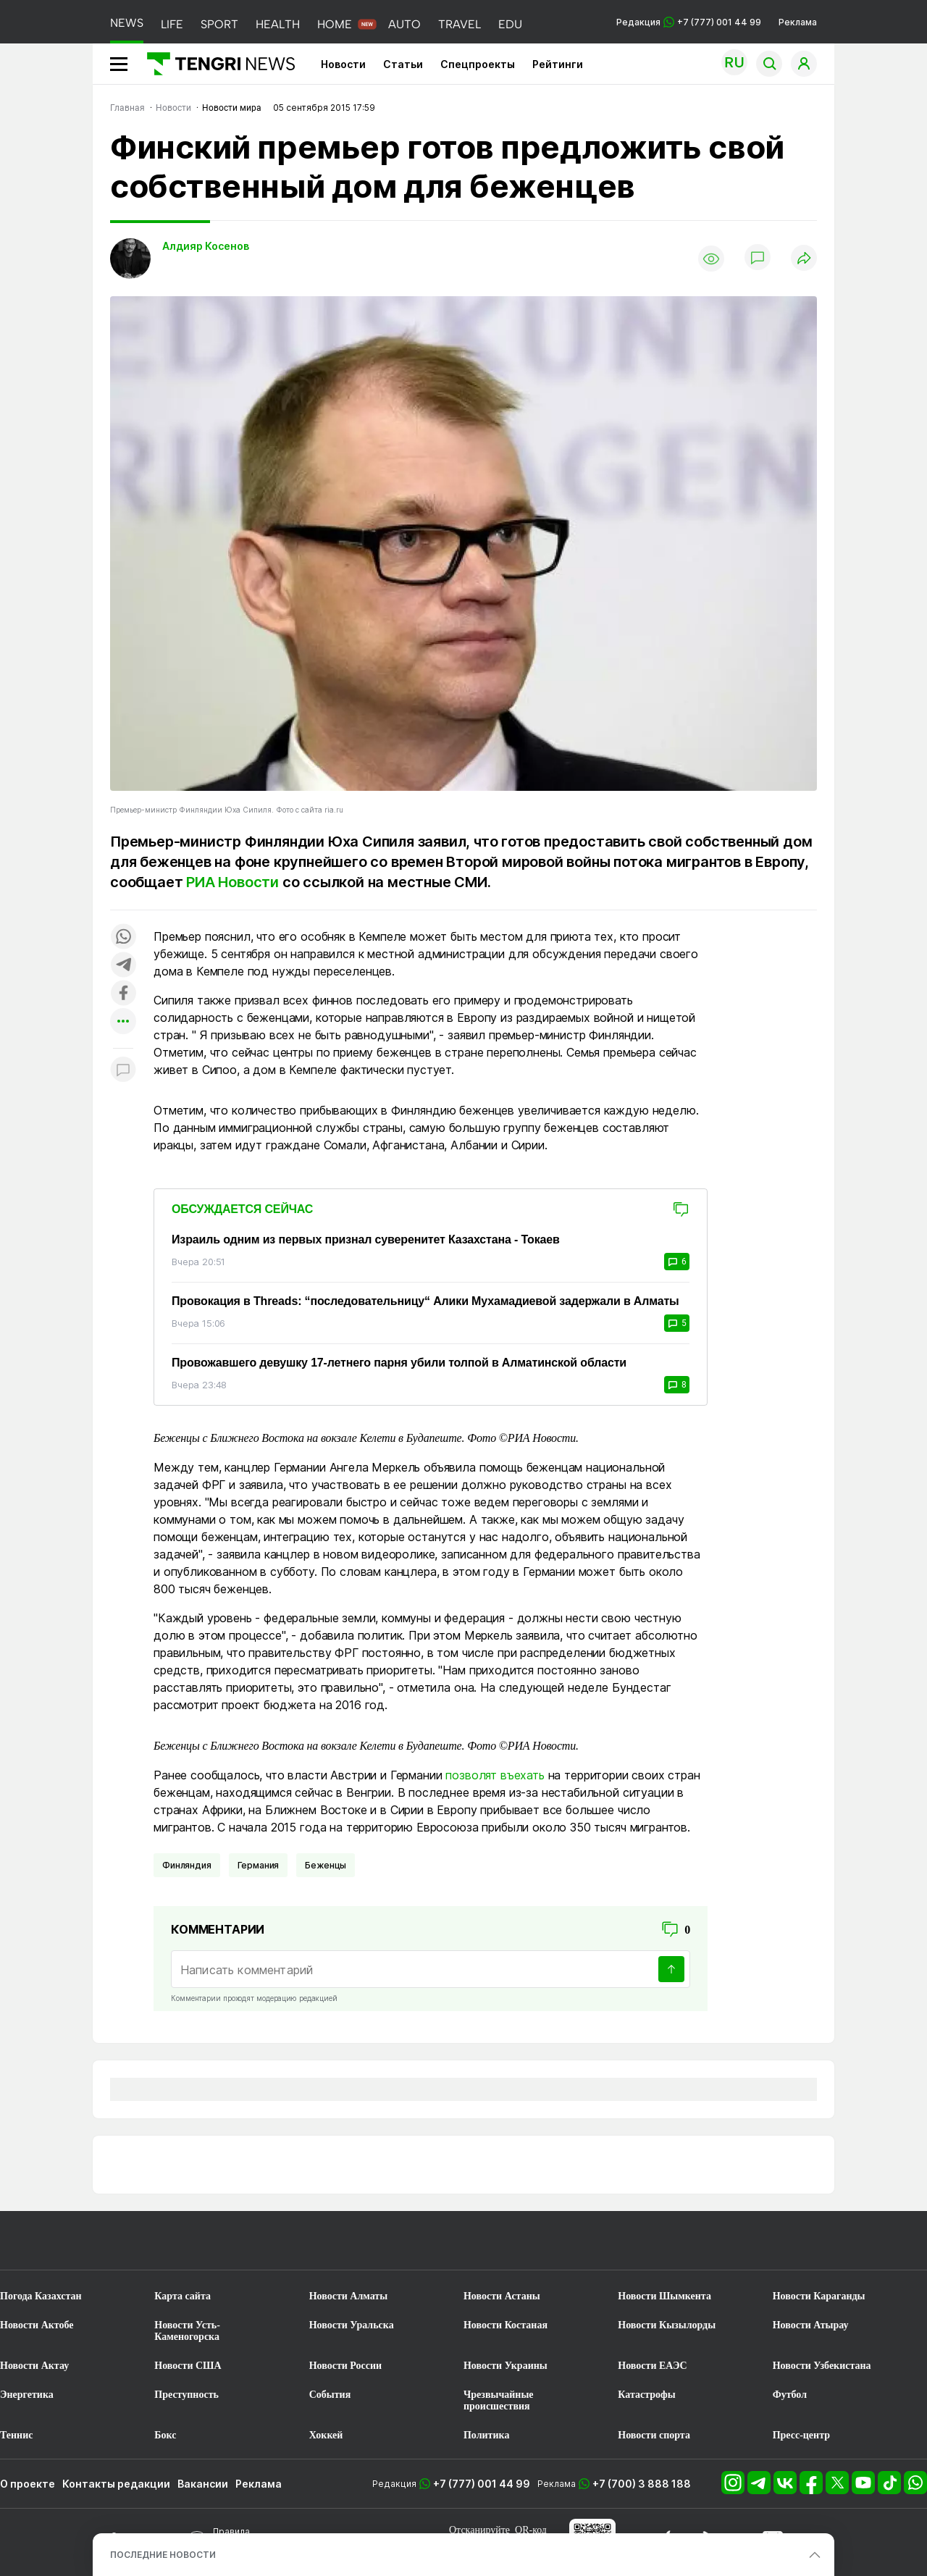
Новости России (345, 2365)
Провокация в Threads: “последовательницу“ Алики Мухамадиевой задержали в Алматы (425, 1301)
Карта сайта (182, 2296)
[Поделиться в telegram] (123, 966)
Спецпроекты (477, 64)
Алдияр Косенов (205, 246)
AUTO (404, 24)
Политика (486, 2435)
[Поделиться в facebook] (123, 994)
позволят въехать (494, 1775)
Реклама (798, 22)
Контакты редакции (116, 2484)
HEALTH (278, 24)
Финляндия (186, 1865)
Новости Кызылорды (667, 2325)
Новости (343, 64)
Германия (259, 1865)
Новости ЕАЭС (652, 2365)
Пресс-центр (801, 2435)
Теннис (16, 2435)
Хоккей (326, 2435)
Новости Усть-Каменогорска (187, 2331)
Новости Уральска (351, 2325)
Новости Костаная (506, 2325)
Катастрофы (646, 2394)
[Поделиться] (804, 259)
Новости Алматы (348, 2296)
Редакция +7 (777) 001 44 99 (688, 22)
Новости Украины (506, 2365)
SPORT (219, 24)
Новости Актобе (37, 2325)
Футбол (790, 2394)
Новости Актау (34, 2365)
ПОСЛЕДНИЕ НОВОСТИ (163, 2554)
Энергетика (27, 2394)
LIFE (172, 24)
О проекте (27, 2484)
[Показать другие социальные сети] (123, 1022)
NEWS (126, 23)
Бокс (165, 2435)
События (330, 2394)
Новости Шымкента (664, 2296)
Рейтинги (557, 64)
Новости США (187, 2365)
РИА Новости (232, 882)
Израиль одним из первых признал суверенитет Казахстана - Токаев (366, 1239)
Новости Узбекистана (822, 2365)
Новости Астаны (502, 2296)
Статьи (403, 64)
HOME (334, 24)
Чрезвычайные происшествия (499, 2400)
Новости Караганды (819, 2296)
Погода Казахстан (41, 2296)
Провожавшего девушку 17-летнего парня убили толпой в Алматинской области (399, 1362)
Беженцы (325, 1865)
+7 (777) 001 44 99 (481, 2484)
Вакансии (202, 2484)
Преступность (186, 2394)
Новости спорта (654, 2435)
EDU (510, 24)
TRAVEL (459, 24)
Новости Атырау (811, 2325)
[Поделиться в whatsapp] (123, 937)
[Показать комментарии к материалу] (123, 1070)
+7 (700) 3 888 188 (641, 2484)
